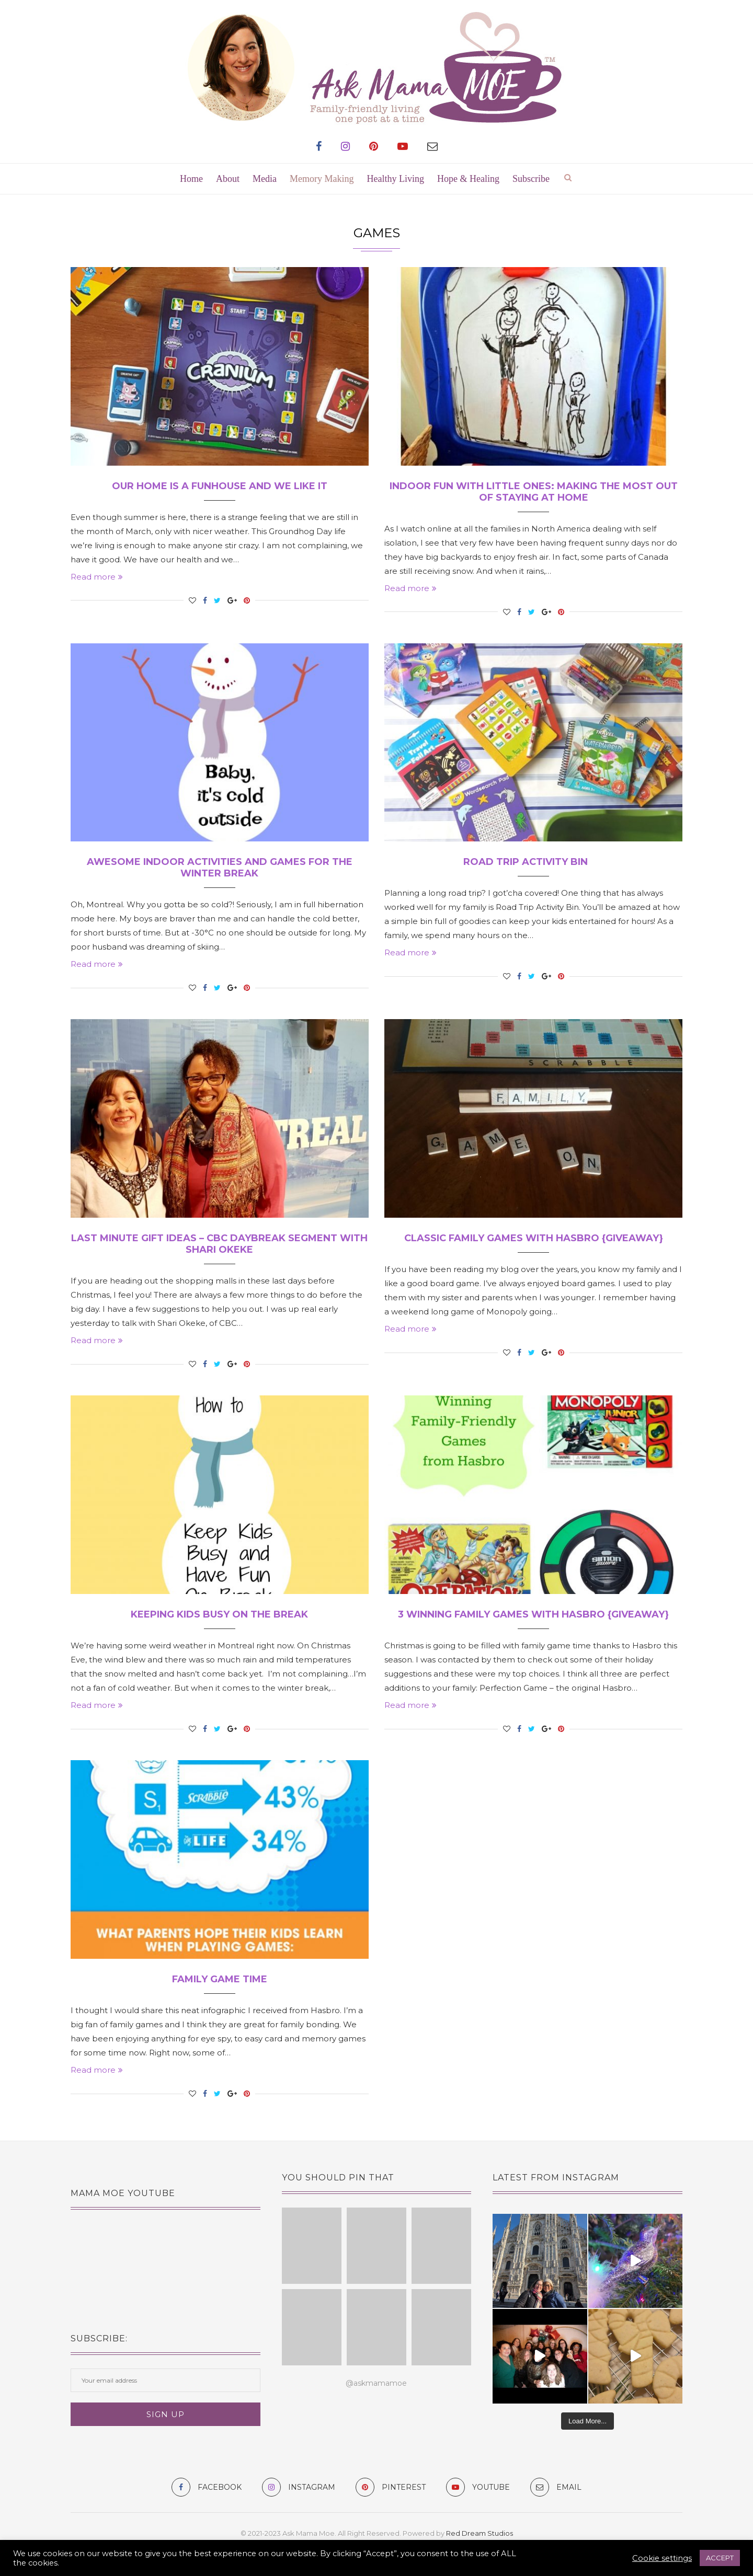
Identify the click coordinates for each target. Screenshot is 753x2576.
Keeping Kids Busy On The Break (219, 1614)
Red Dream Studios (479, 2533)
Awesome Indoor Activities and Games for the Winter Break (219, 867)
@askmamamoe (376, 2383)
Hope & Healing (468, 179)
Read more (97, 577)
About (227, 179)
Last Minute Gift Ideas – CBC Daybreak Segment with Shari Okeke (219, 1243)
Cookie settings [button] (662, 2558)
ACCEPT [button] (720, 2558)
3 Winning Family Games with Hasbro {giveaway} (533, 1614)
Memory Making (321, 179)
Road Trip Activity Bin (533, 862)
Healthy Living (395, 179)
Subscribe (531, 179)
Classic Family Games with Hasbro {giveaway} (533, 1238)
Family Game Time (219, 1979)
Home (191, 179)
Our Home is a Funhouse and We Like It (219, 486)
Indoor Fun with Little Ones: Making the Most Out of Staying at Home (534, 491)
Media (265, 179)
